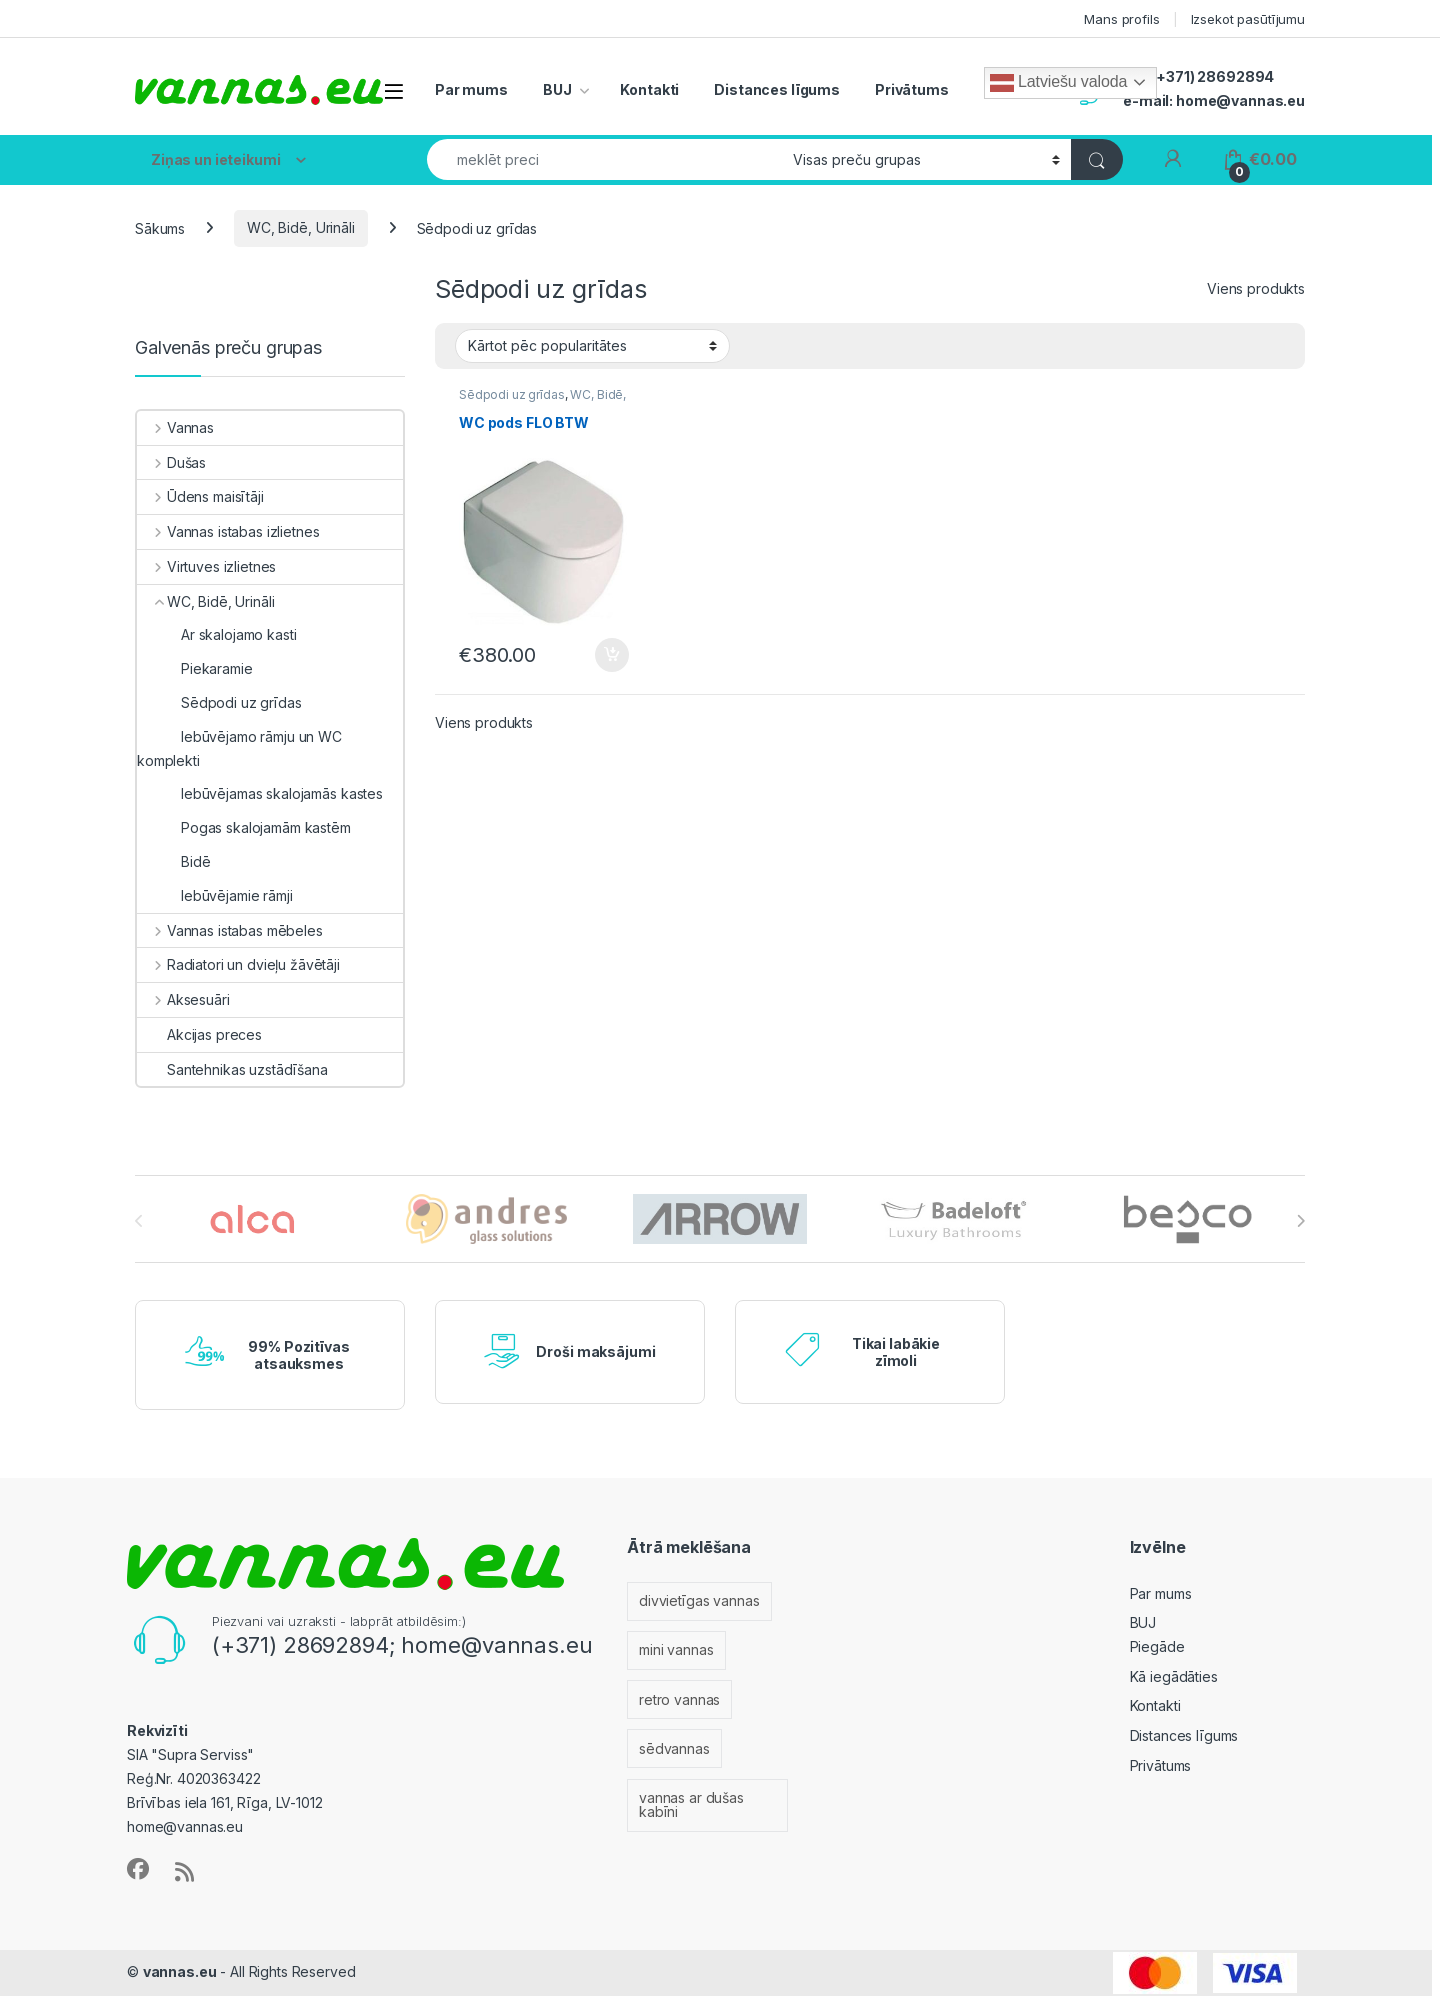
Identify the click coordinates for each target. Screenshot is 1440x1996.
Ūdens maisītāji (200, 496)
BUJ (557, 89)
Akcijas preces (199, 1034)
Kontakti (649, 89)
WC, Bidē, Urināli (301, 227)
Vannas (175, 427)
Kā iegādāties (1174, 1676)
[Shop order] (592, 346)
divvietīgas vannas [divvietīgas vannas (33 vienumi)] (699, 1600)
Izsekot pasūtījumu (1248, 19)
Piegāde (1157, 1646)
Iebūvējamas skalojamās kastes (260, 793)
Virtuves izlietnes (206, 566)
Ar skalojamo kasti (216, 634)
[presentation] (1300, 1221)
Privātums (912, 89)
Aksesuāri (183, 999)
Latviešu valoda (1058, 83)
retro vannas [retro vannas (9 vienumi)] (679, 1699)
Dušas (171, 462)
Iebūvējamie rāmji (215, 895)
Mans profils (1121, 19)
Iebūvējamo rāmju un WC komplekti (239, 748)
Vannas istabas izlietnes (228, 531)
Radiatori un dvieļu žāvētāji (238, 964)
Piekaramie (195, 668)
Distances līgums (777, 89)
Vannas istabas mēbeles (230, 930)
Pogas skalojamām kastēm (244, 827)
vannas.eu (180, 1971)
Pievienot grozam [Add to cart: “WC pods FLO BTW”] (612, 655)
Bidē (173, 861)
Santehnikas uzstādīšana (232, 1069)
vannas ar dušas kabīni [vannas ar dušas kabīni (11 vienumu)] (691, 1804)
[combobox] (604, 159)
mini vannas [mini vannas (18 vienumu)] (676, 1649)
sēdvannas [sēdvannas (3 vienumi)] (674, 1748)
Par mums (471, 89)
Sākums (160, 227)
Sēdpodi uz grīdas (512, 394)
